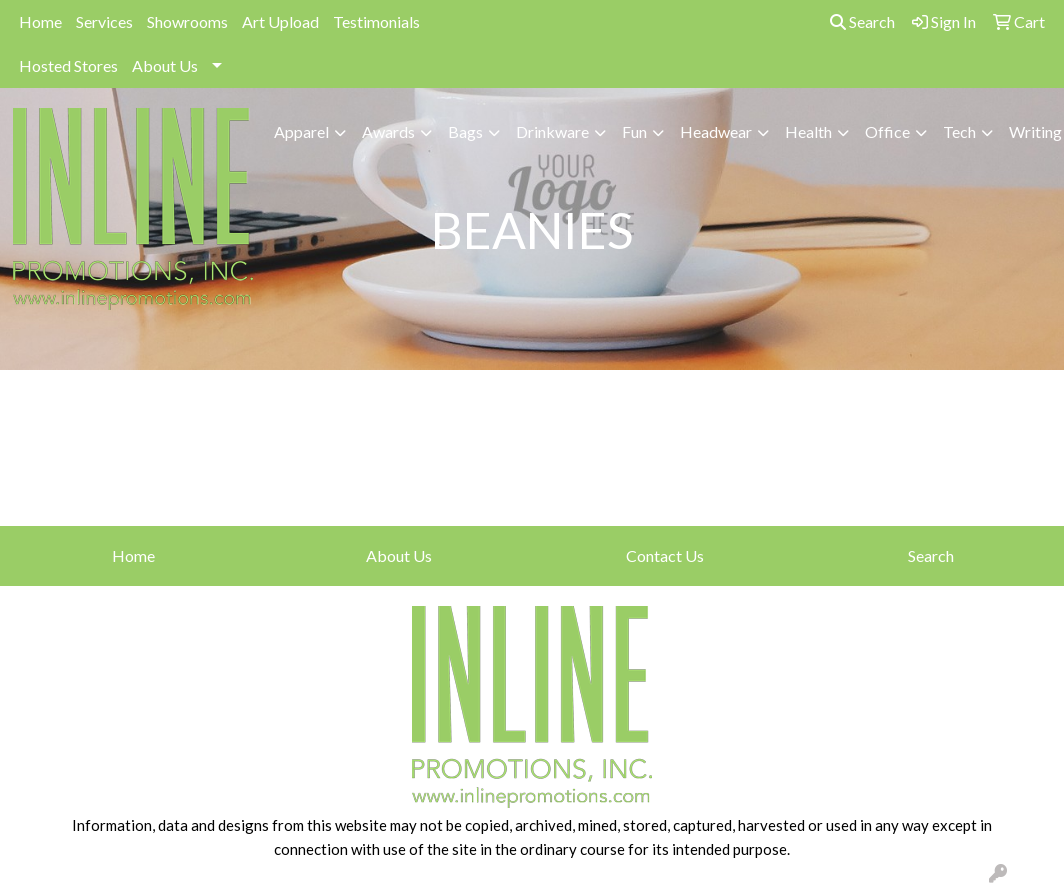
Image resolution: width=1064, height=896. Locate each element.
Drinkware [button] (552, 131)
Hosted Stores (68, 65)
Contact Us (665, 555)
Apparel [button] (301, 131)
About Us (165, 65)
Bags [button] (465, 131)
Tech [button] (959, 131)
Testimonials (376, 21)
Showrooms (187, 21)
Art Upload (280, 21)
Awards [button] (388, 131)
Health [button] (808, 131)
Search (862, 21)
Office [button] (887, 131)
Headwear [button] (716, 131)
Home (40, 21)
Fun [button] (634, 131)
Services (104, 21)
